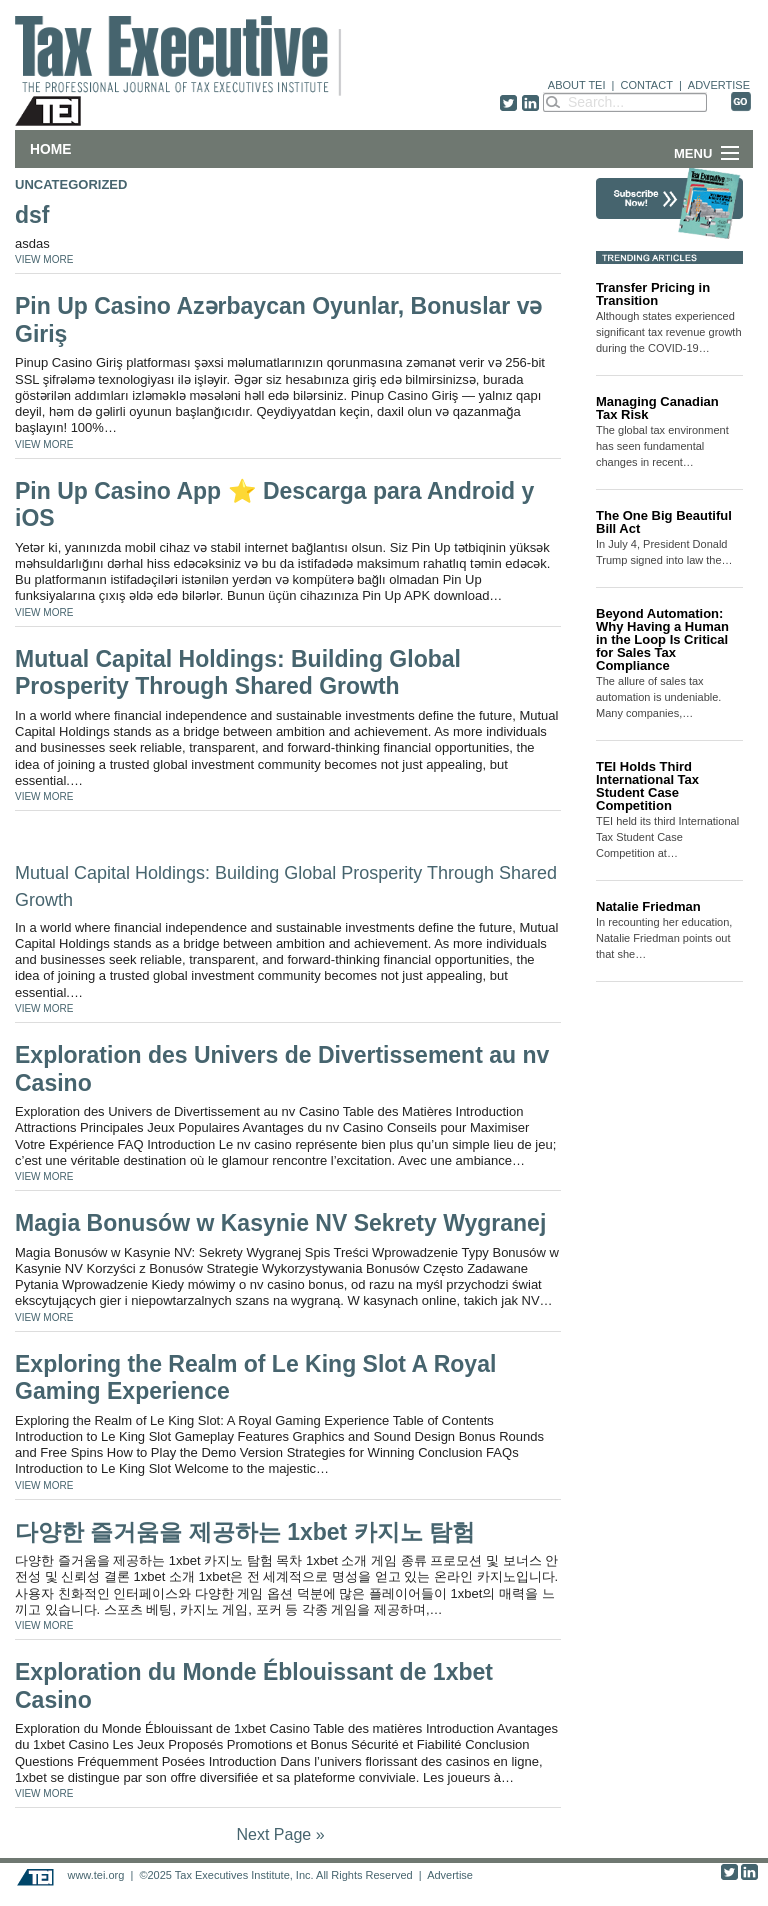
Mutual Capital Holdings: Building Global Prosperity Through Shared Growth (238, 673)
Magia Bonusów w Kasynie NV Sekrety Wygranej (280, 1223)
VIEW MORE (44, 259)
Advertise (450, 1875)
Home (50, 149)
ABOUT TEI (577, 85)
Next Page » (280, 1835)
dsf (32, 215)
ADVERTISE (719, 85)
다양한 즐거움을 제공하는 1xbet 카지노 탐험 (245, 1532)
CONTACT (647, 85)
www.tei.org (95, 1875)
